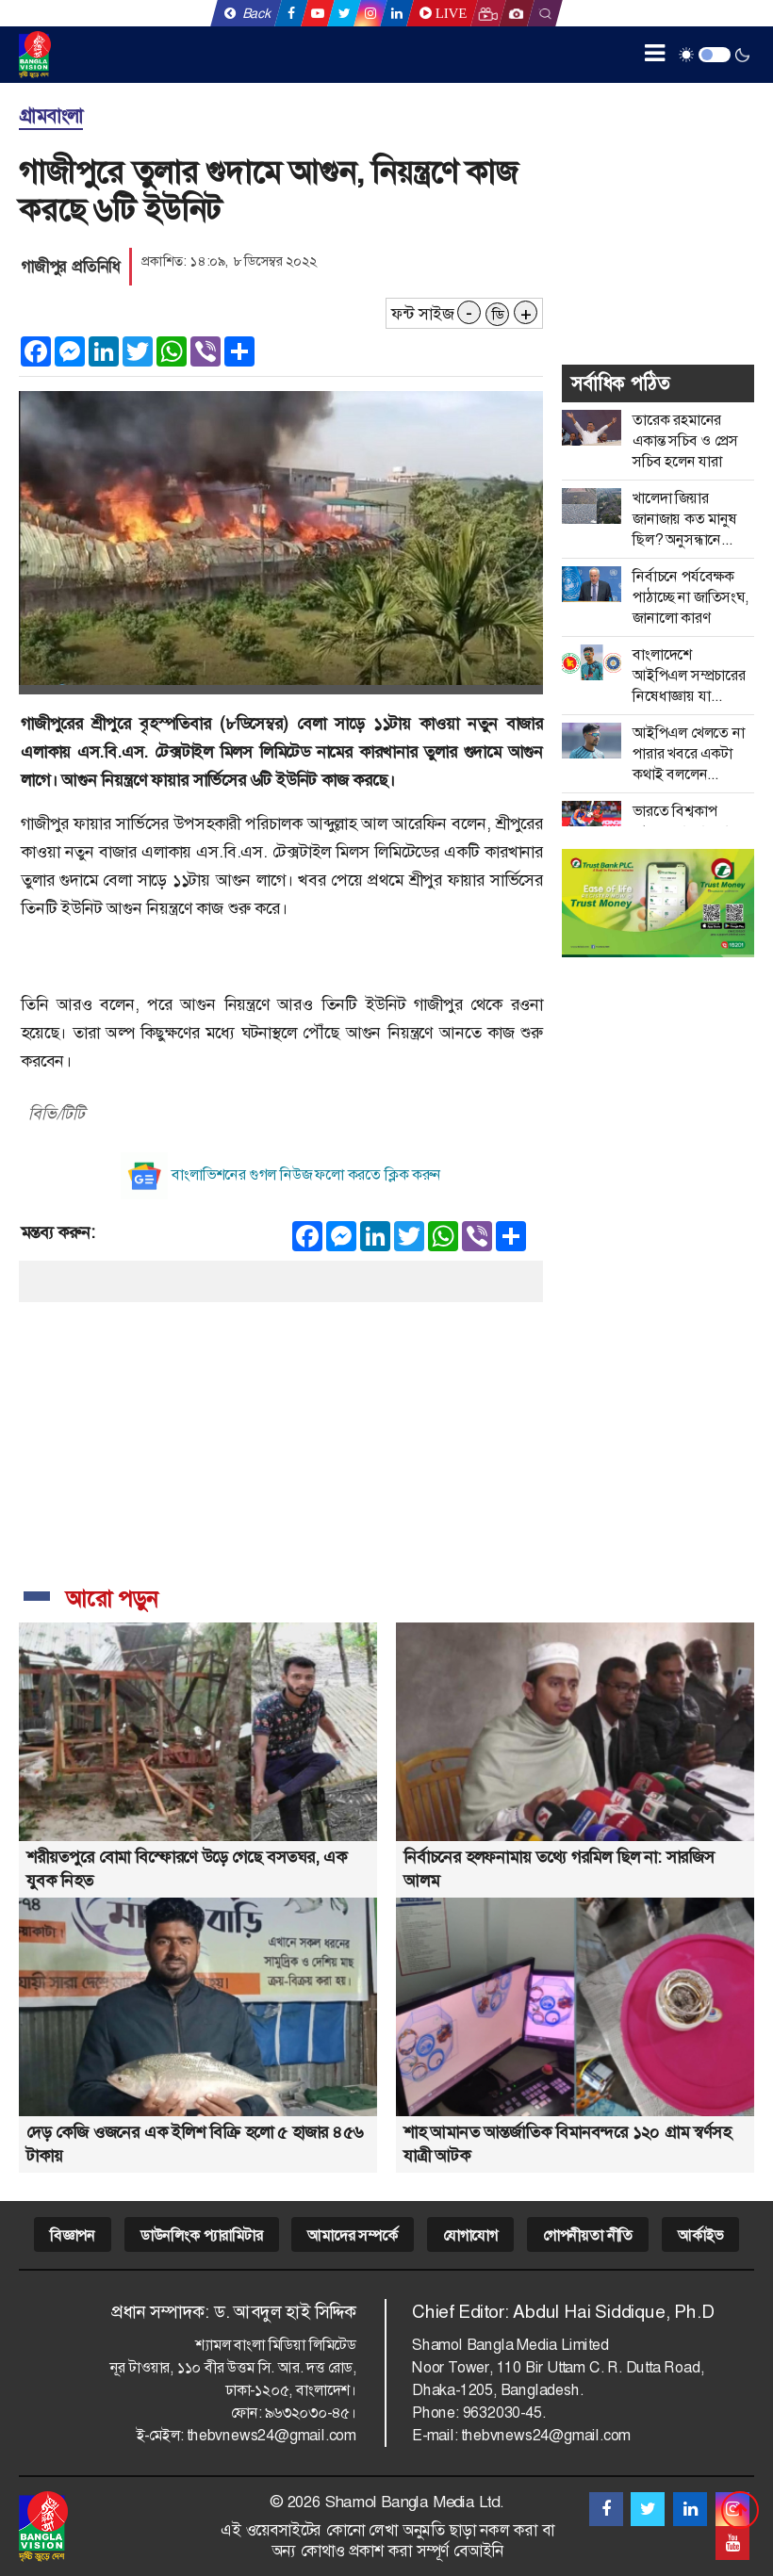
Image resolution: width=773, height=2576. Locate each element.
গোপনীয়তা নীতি (588, 2235)
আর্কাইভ (700, 2235)
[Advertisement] (281, 1434)
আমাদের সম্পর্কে (352, 2235)
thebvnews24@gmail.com (271, 2435)
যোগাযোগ (470, 2235)
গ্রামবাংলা (51, 116)
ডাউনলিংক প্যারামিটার (201, 2235)
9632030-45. (504, 2412)
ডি (497, 314)
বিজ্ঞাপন (72, 2235)
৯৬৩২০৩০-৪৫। (310, 2412)
